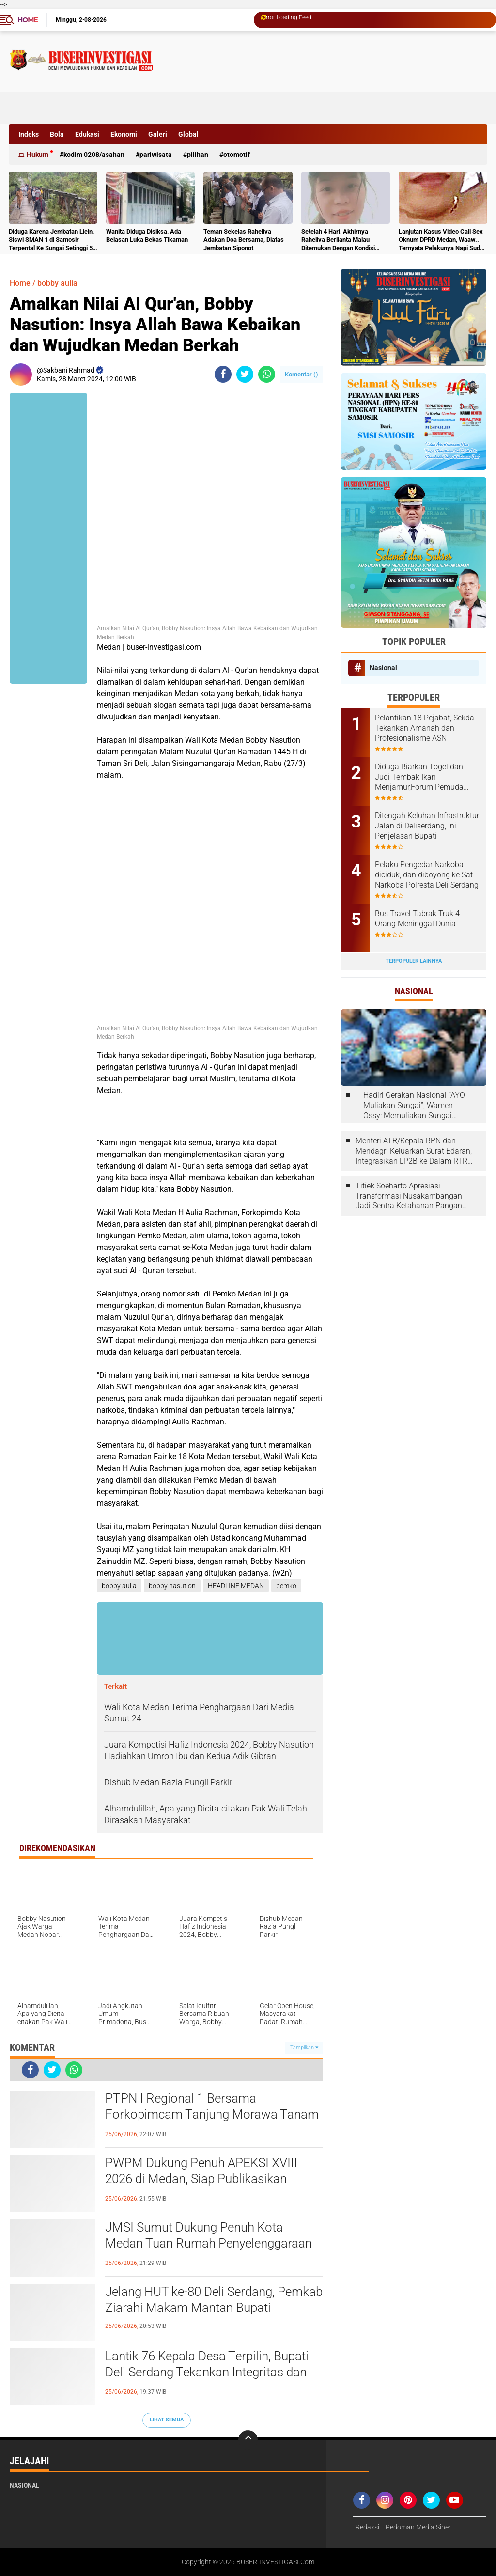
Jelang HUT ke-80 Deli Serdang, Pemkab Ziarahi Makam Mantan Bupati (214, 2299)
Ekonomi (123, 134)
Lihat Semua (167, 2420)
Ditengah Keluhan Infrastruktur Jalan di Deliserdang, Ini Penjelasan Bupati (427, 826)
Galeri (157, 134)
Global (188, 134)
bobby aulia (57, 283)
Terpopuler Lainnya (414, 961)
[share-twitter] (244, 374)
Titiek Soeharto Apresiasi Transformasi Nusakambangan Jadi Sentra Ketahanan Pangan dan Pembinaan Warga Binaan (409, 1196)
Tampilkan (304, 2048)
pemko (286, 1586)
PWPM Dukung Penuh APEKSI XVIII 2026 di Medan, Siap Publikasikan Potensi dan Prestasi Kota (201, 2179)
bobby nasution (172, 1586)
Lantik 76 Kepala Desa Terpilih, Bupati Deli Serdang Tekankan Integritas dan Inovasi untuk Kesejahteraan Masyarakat (207, 2373)
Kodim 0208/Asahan (93, 154)
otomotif (236, 154)
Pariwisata (156, 154)
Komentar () (301, 374)
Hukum (37, 154)
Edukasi (87, 134)
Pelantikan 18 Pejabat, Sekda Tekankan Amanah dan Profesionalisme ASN (424, 728)
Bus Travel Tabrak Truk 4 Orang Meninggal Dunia (417, 918)
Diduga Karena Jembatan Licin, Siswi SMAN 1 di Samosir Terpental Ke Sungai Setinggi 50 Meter (52, 240)
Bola (57, 134)
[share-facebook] (223, 374)
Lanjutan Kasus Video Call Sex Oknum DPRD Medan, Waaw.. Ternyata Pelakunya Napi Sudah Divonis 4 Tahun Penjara (443, 240)
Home (27, 20)
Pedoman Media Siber (418, 2527)
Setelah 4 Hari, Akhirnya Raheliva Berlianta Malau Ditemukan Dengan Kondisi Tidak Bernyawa (338, 240)
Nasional (383, 667)
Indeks (28, 134)
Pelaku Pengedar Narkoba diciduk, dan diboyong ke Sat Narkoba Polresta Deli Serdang (427, 875)
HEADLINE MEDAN (236, 1586)
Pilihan (197, 154)
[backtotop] (248, 2440)
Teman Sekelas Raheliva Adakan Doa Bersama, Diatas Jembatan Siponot (243, 239)
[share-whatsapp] (266, 374)
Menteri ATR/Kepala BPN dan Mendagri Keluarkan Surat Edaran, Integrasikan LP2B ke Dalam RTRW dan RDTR (415, 1151)
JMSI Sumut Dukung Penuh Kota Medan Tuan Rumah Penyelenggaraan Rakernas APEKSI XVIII (208, 2243)
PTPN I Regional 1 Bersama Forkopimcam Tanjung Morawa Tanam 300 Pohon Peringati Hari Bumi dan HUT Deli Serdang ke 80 (214, 2115)
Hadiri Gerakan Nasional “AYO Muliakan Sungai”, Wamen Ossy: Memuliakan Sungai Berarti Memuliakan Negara (414, 1106)
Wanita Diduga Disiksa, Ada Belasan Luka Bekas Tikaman (147, 235)
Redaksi (367, 2527)
